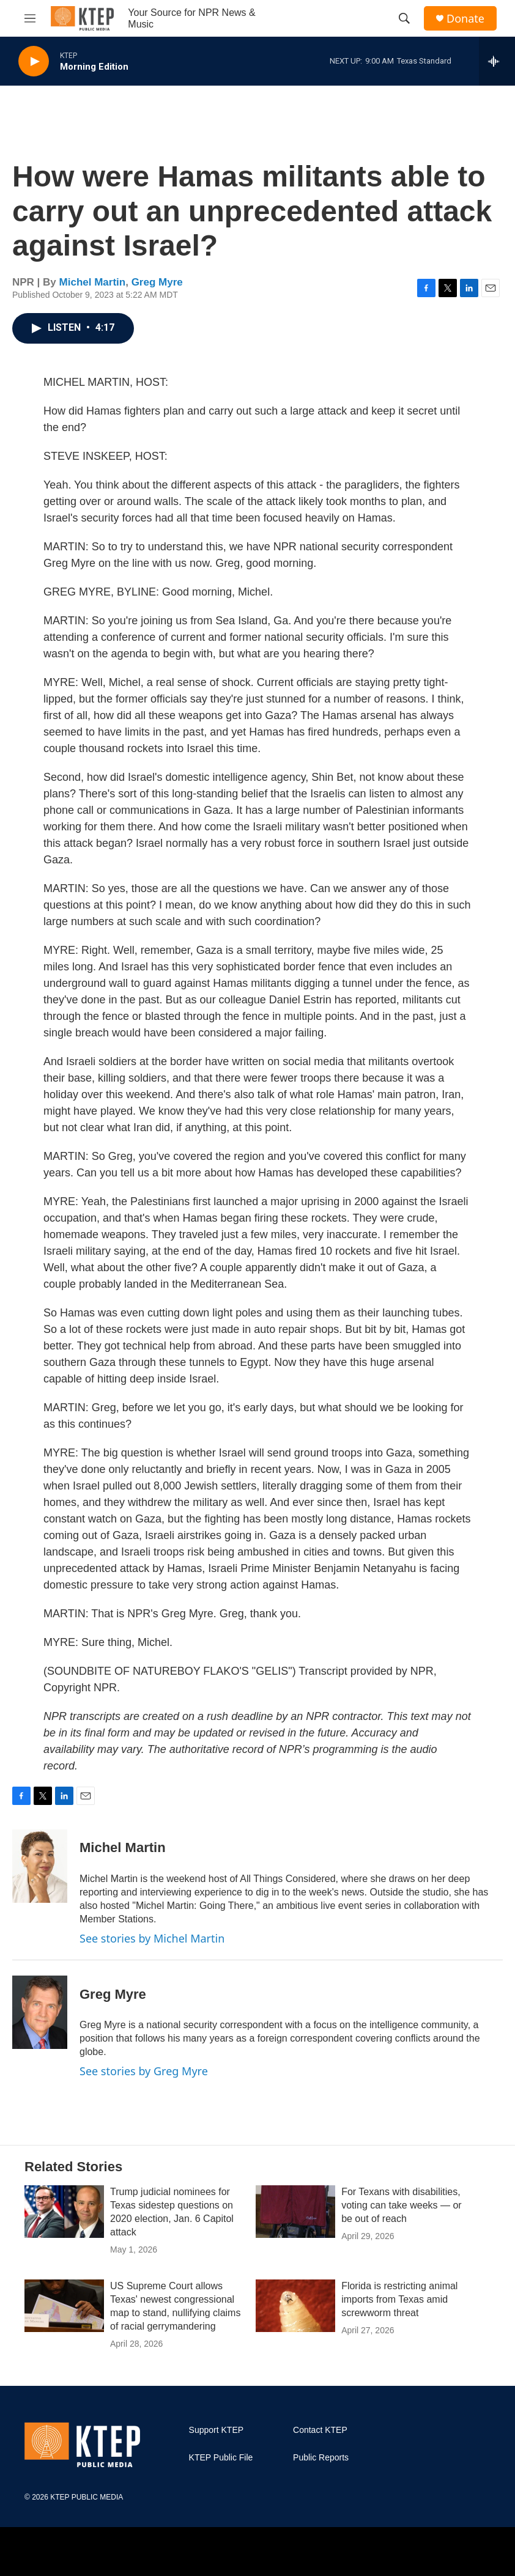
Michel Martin (92, 282)
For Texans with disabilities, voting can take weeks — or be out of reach (401, 2205)
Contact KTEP (320, 2430)
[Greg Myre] (39, 2012)
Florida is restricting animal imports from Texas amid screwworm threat (399, 2299)
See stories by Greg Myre (144, 2071)
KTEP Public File (221, 2457)
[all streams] (497, 61)
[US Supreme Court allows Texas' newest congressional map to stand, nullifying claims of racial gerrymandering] (64, 2305)
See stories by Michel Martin (152, 1938)
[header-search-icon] (404, 18)
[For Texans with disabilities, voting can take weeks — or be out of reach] (295, 2211)
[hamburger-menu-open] (30, 18)
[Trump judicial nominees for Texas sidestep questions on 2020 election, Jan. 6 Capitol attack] (64, 2211)
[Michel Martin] (39, 1866)
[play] (33, 61)
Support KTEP (216, 2430)
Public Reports (321, 2457)
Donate (465, 18)
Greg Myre (157, 282)
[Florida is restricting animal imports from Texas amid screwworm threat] (295, 2305)
